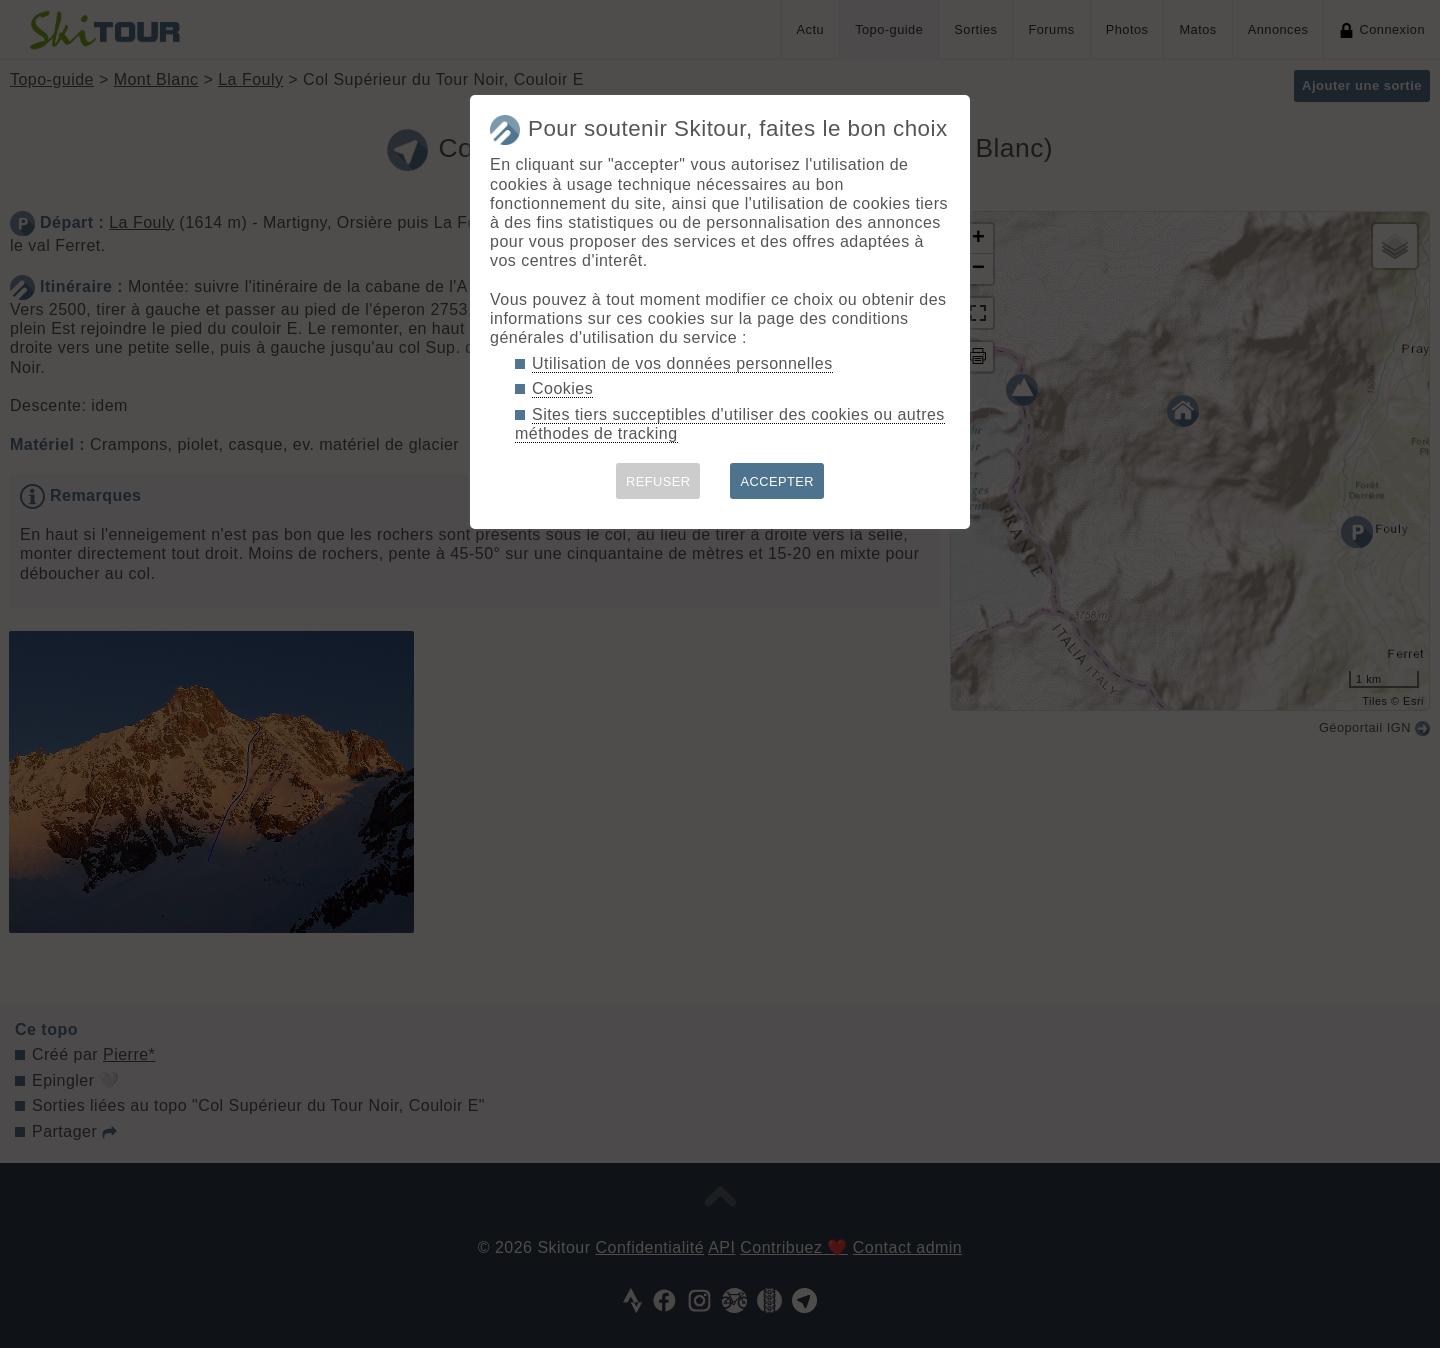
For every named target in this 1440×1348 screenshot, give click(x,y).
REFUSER (658, 481)
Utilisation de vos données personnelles (682, 363)
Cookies (562, 388)
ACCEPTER (777, 481)
